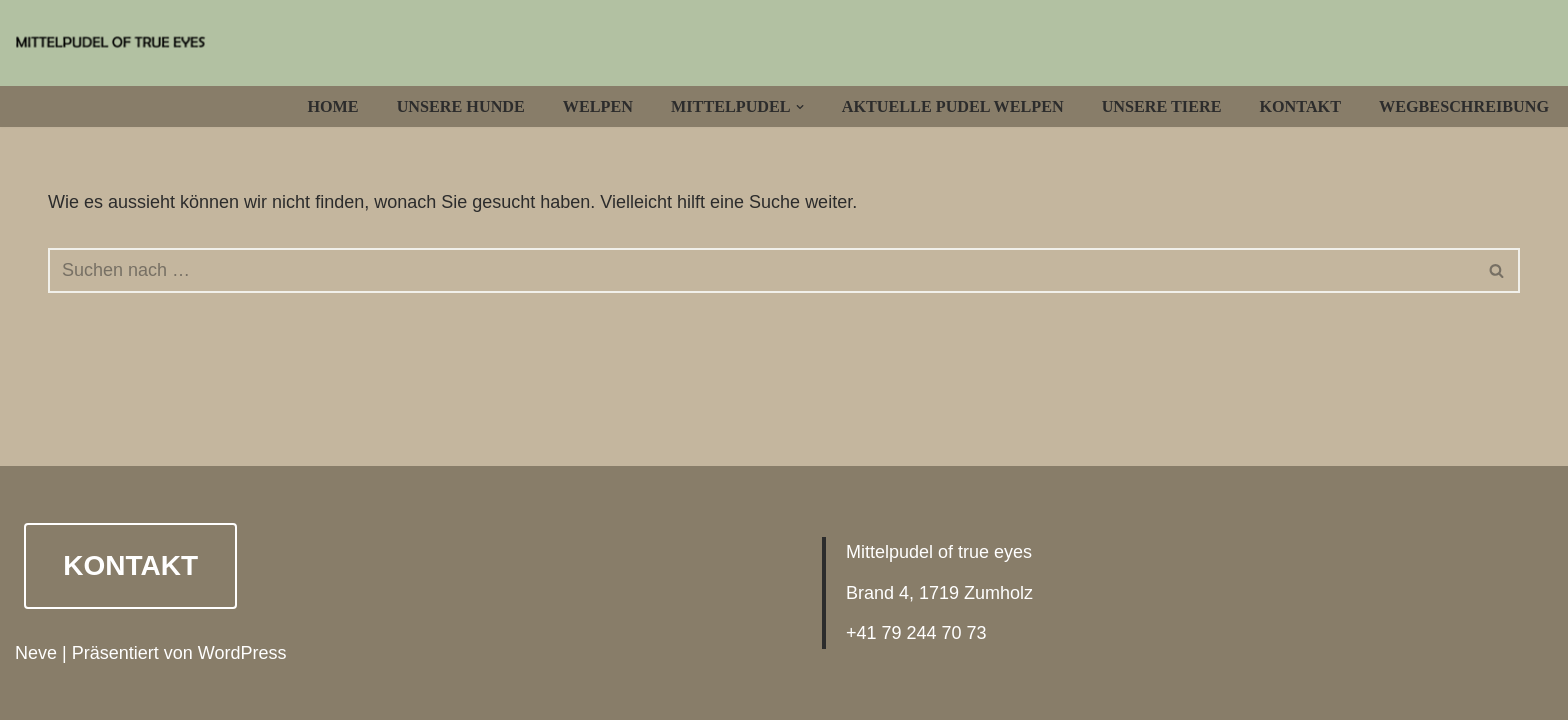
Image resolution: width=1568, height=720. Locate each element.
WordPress (242, 653)
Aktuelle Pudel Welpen (953, 107)
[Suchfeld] (761, 270)
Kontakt (1300, 107)
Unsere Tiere (1162, 107)
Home (332, 107)
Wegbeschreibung (1464, 107)
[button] (800, 107)
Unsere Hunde (461, 107)
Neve (36, 653)
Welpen (598, 107)
